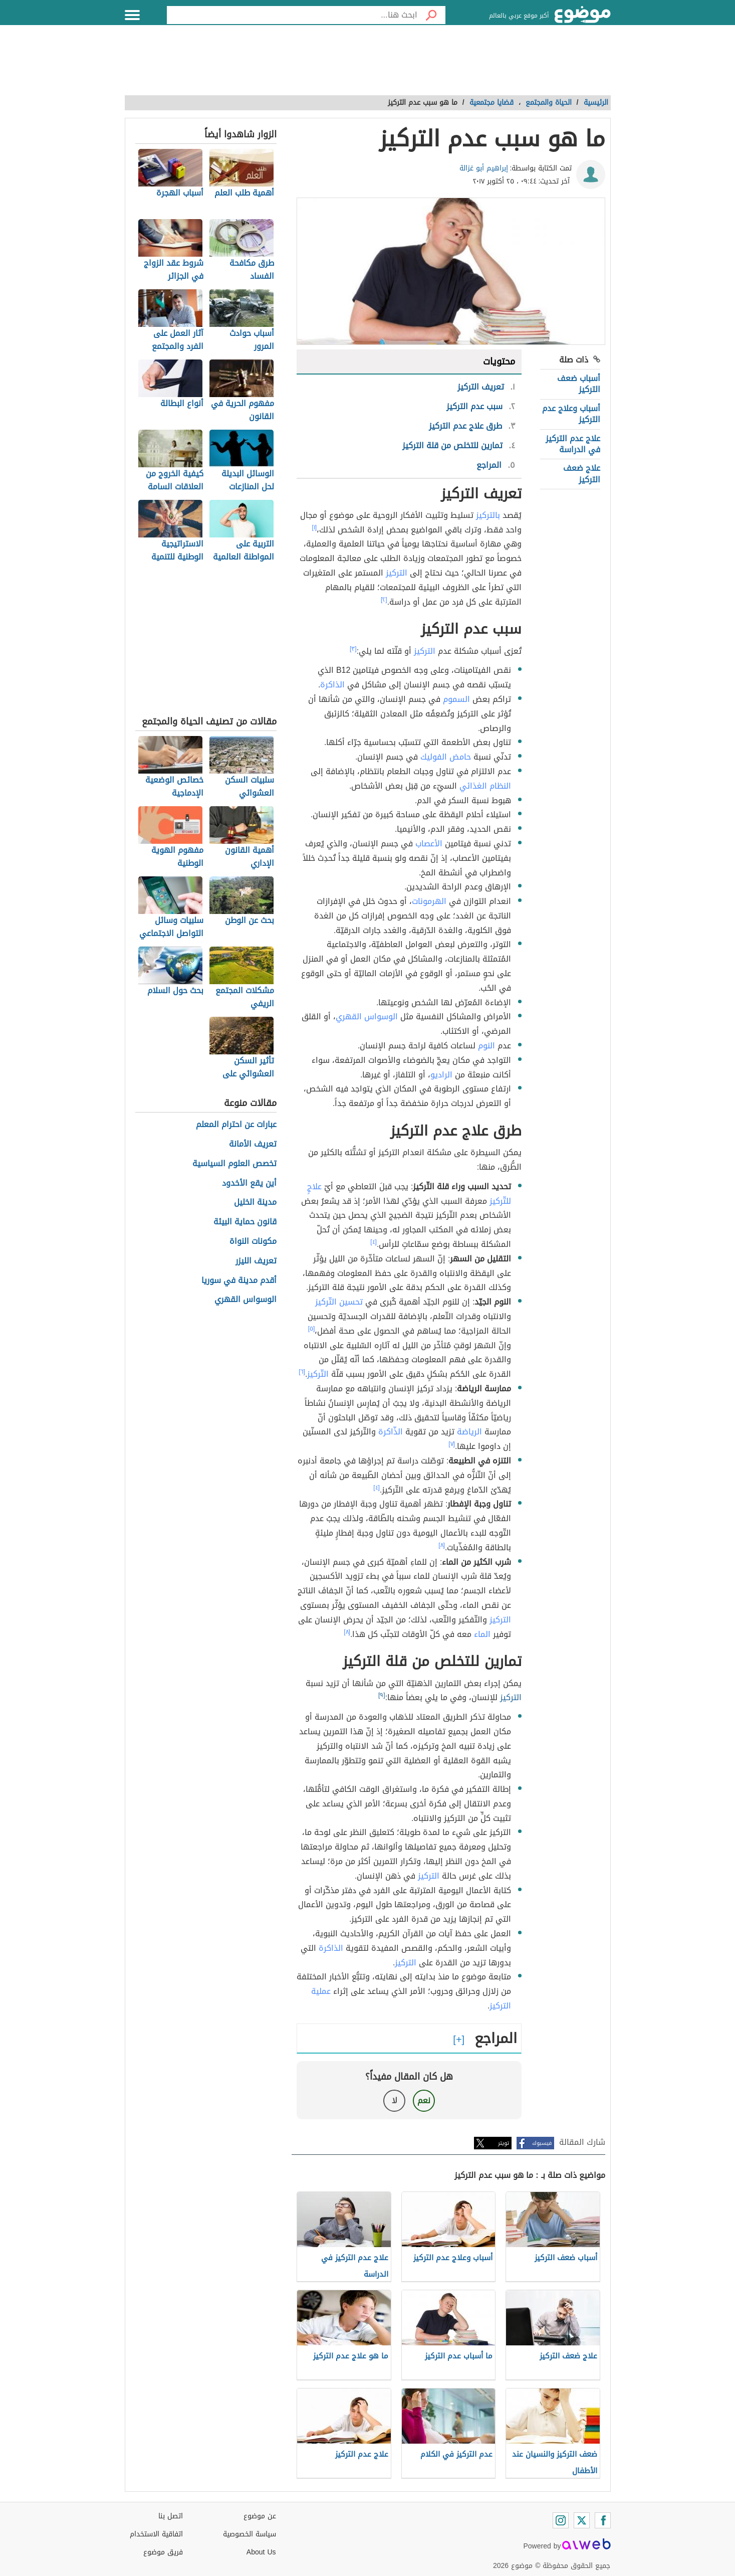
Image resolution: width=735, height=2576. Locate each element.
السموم (456, 699)
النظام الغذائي (485, 786)
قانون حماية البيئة (245, 1222)
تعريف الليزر (256, 1261)
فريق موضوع (163, 2552)
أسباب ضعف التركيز (578, 384)
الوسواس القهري (367, 1016)
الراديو (441, 1074)
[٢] (384, 599)
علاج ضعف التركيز (581, 473)
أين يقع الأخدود (249, 1183)
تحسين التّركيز (339, 1302)
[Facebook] (603, 2520)
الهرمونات (429, 901)
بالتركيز (488, 515)
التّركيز (318, 1374)
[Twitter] (582, 2520)
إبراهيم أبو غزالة (483, 168)
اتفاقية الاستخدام (156, 2534)
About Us (261, 2552)
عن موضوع (259, 2516)
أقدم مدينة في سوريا (239, 1280)
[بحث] (431, 15)
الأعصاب (428, 843)
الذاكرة (332, 684)
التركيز (396, 573)
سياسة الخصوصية (249, 2534)
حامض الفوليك (445, 757)
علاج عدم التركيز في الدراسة (573, 444)
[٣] (353, 648)
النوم (486, 1045)
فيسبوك (542, 2143)
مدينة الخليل (255, 1202)
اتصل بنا (170, 2516)
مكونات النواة (253, 1241)
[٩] (381, 1695)
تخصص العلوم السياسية (234, 1164)
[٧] (451, 1443)
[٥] (311, 1328)
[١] (314, 527)
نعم (423, 2100)
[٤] (373, 1241)
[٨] (441, 1545)
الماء (482, 1634)
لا (394, 2100)
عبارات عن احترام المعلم (236, 1125)
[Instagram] (561, 2520)
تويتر (503, 2143)
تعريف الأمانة (253, 1144)
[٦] (302, 1371)
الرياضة (469, 1431)
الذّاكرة (390, 1431)
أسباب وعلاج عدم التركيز (571, 414)
